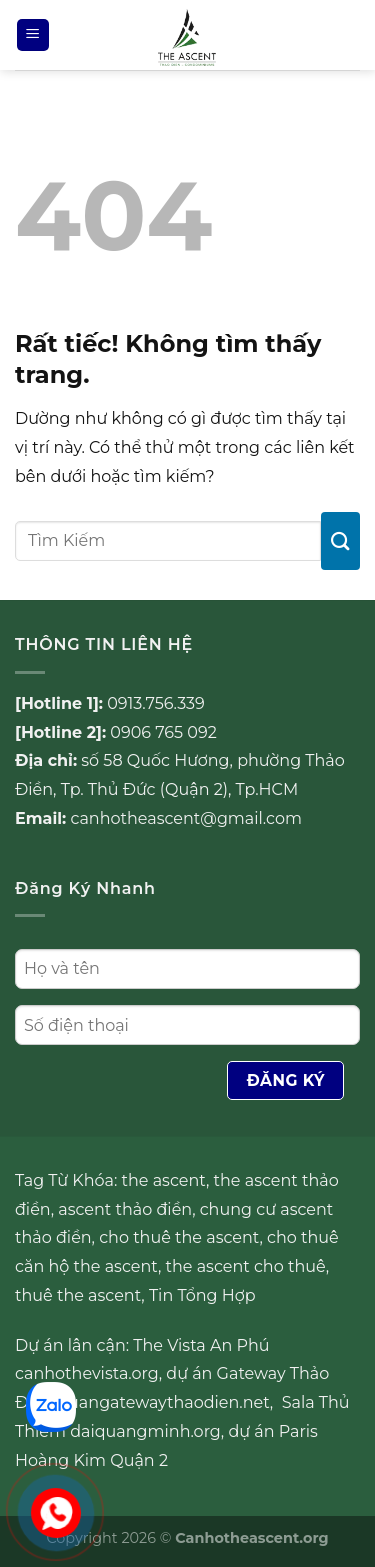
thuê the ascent (78, 1295)
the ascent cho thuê (246, 1266)
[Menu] (33, 35)
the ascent (164, 1180)
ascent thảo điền (125, 1209)
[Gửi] (340, 540)
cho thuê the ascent (179, 1237)
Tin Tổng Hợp (202, 1295)
